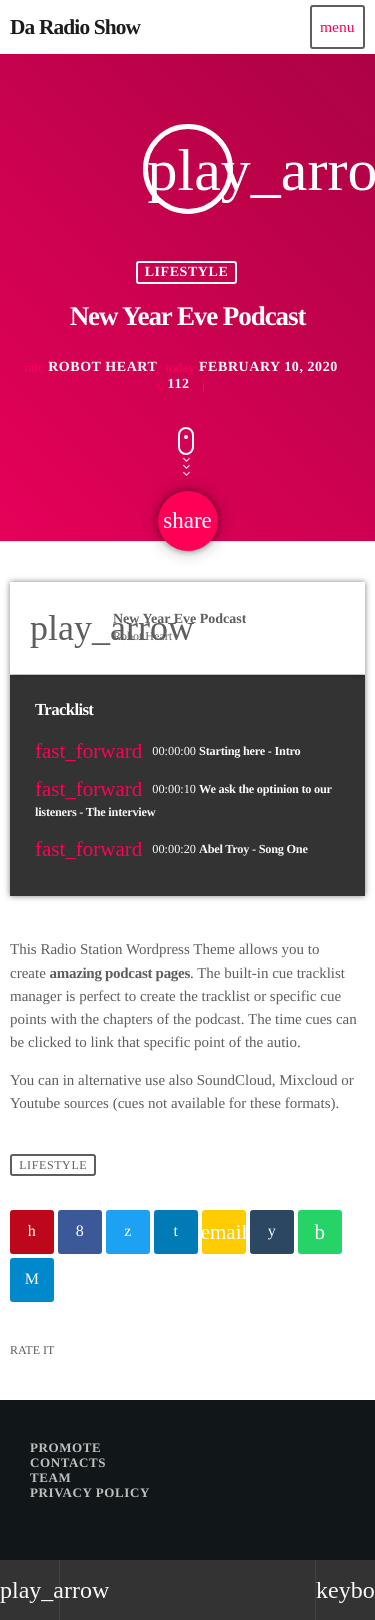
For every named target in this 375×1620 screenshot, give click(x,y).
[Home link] (75, 27)
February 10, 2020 (251, 368)
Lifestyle (187, 272)
